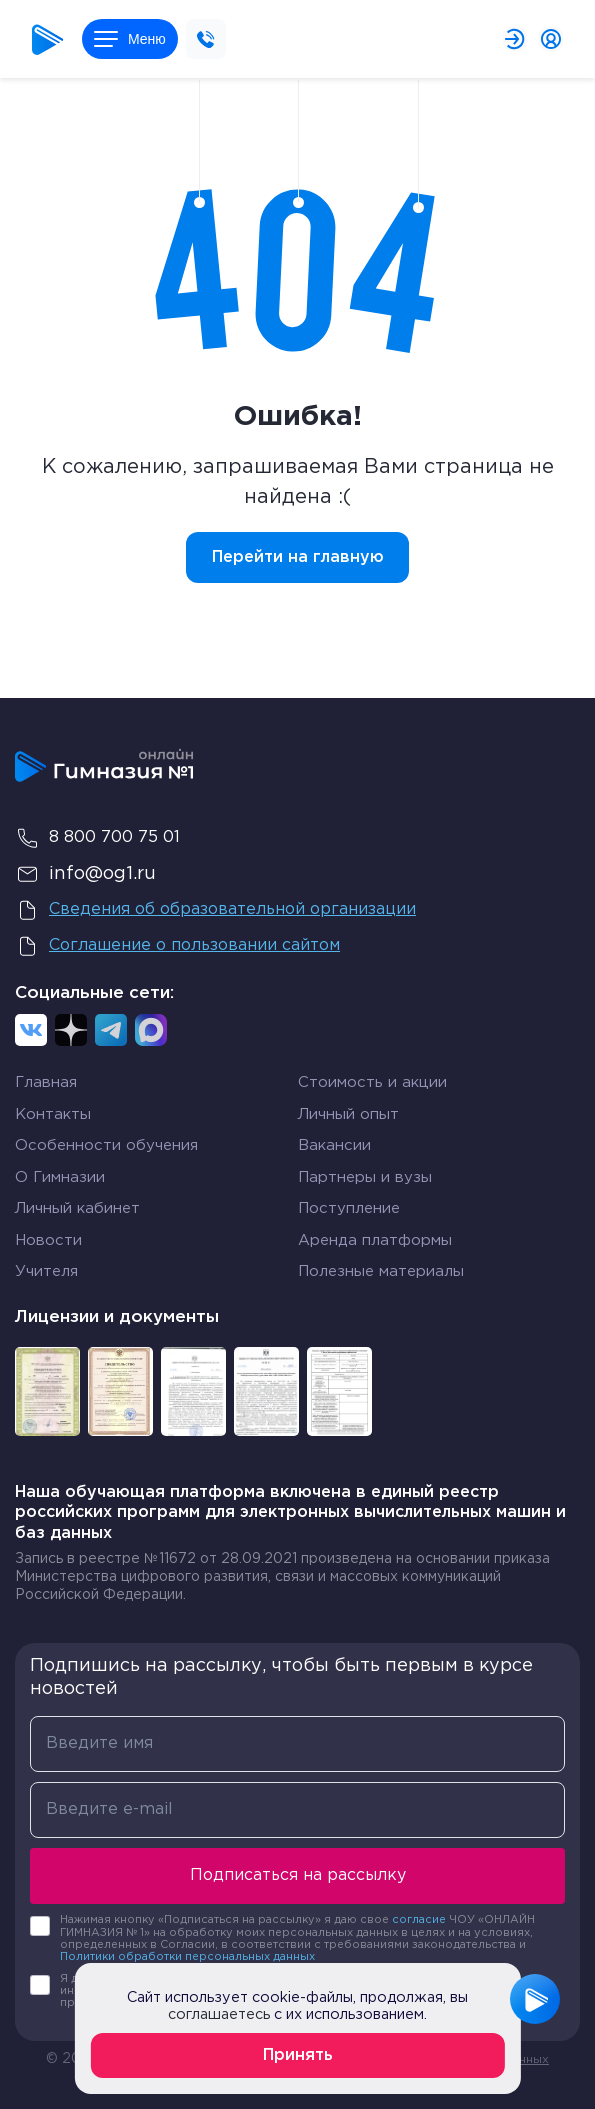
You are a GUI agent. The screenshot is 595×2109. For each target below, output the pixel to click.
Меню (130, 39)
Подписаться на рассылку (298, 1875)
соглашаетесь (219, 2014)
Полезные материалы (381, 1271)
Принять (298, 2055)
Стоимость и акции (372, 1082)
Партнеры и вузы (365, 1177)
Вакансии (334, 1145)
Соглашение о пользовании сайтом (177, 946)
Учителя (46, 1271)
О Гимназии (60, 1177)
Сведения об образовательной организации (215, 910)
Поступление (349, 1208)
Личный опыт (348, 1114)
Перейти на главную (298, 557)
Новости (48, 1240)
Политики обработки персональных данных (187, 1957)
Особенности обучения (106, 1145)
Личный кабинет (77, 1208)
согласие (419, 1920)
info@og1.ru (85, 874)
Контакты (53, 1114)
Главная (46, 1082)
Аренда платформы (375, 1240)
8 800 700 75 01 (97, 838)
